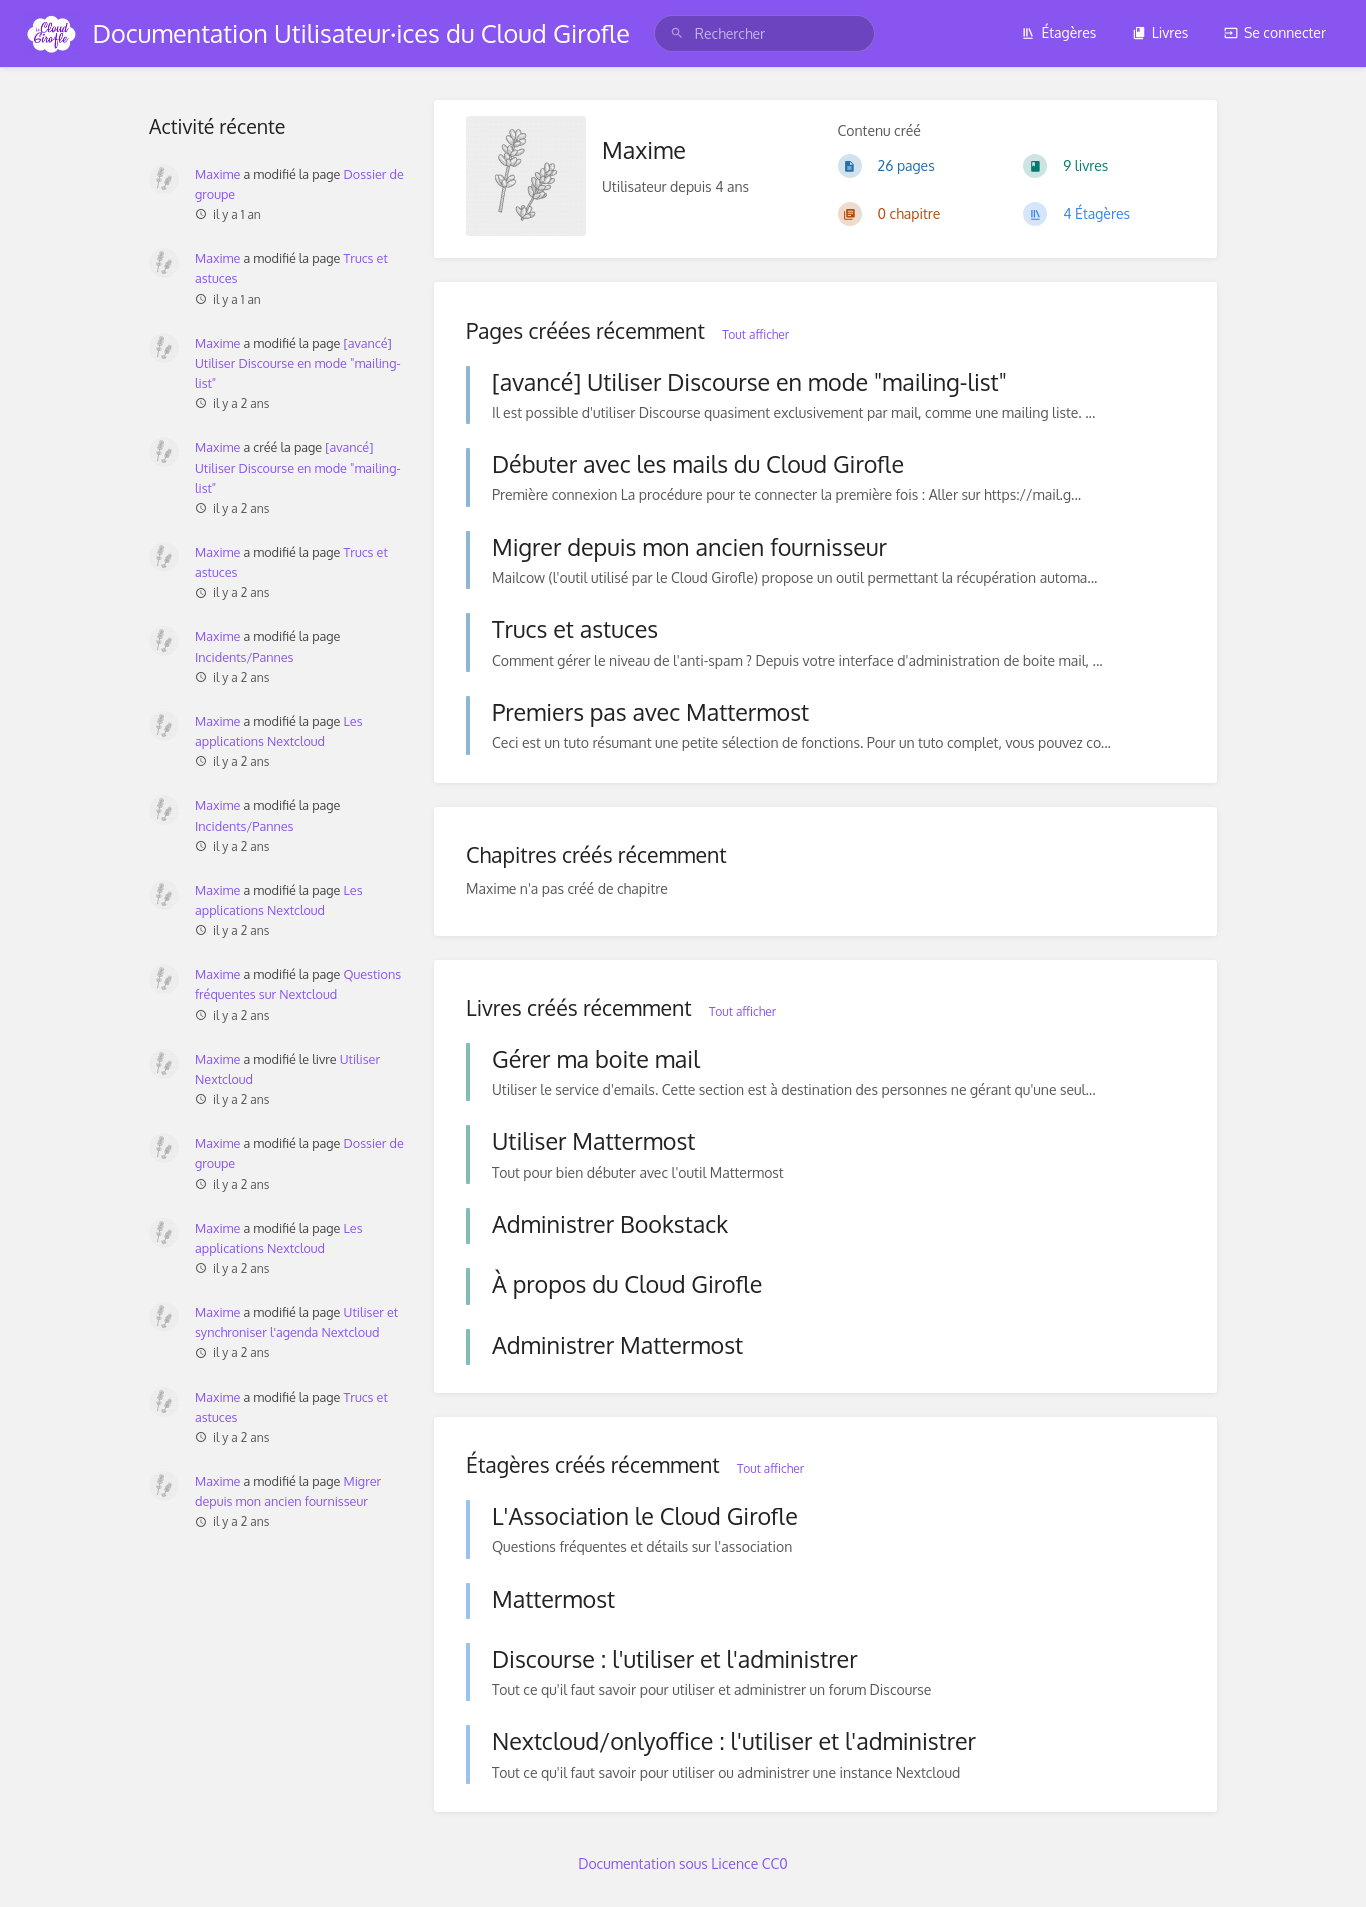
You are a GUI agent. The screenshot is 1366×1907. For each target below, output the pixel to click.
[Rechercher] (677, 33)
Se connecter (1275, 32)
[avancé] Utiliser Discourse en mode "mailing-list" (298, 363)
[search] (764, 33)
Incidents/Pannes (244, 657)
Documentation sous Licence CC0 (683, 1863)
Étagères (1058, 32)
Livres (1160, 32)
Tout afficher (755, 334)
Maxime (217, 174)
